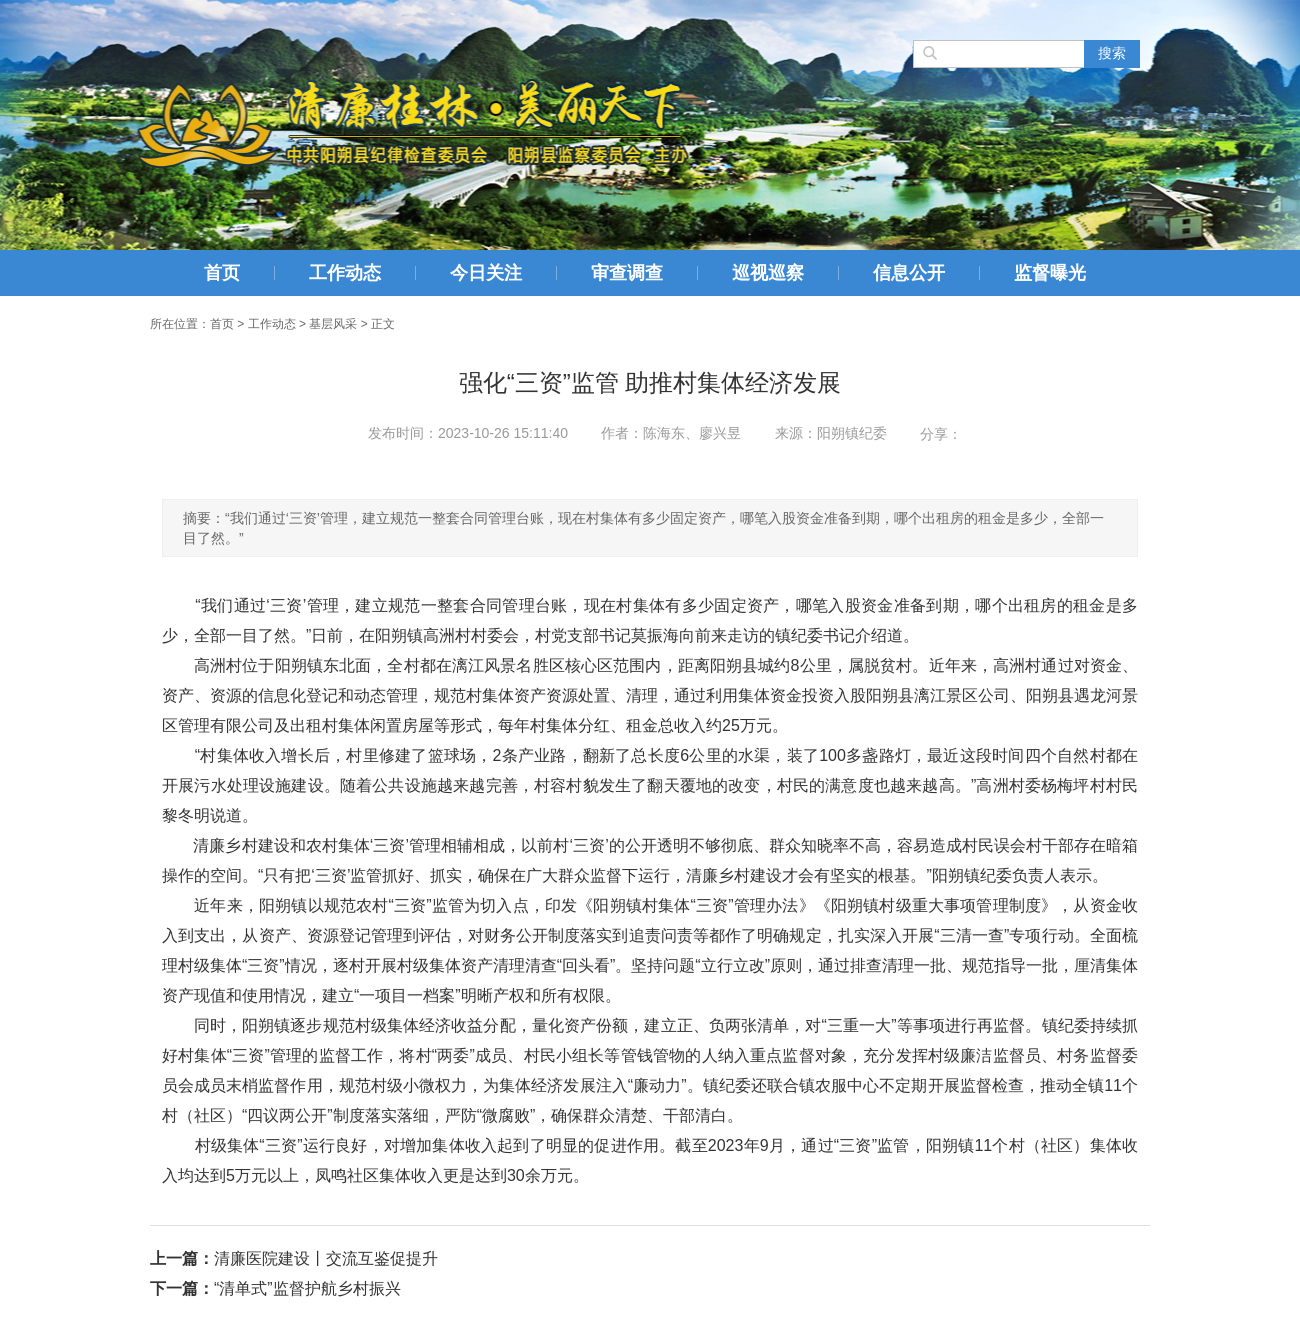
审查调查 (627, 273)
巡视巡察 (768, 273)
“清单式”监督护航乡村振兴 (307, 1288)
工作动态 (345, 273)
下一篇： (182, 1288)
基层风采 (333, 324)
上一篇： (182, 1258)
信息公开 (909, 273)
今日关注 (486, 273)
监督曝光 (1050, 273)
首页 (222, 273)
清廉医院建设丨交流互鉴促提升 (326, 1258)
